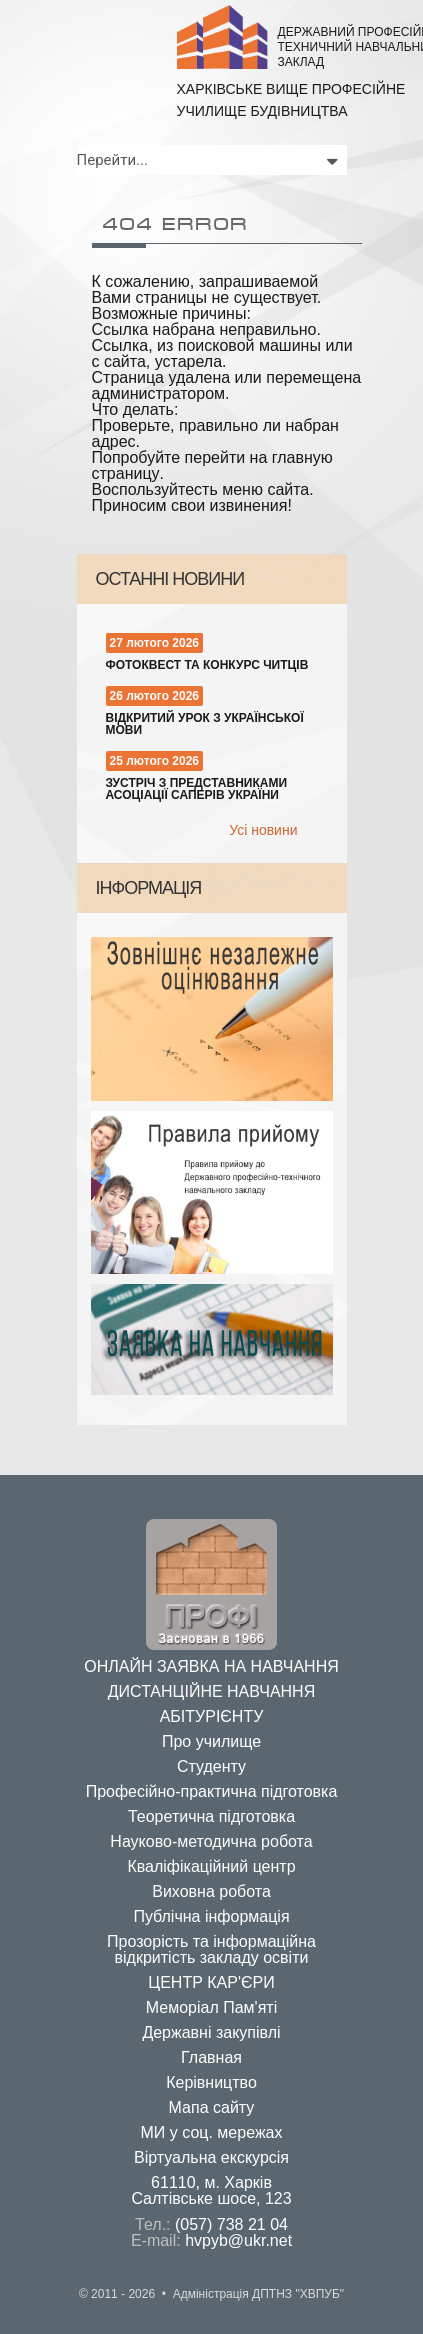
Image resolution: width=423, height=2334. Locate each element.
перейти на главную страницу (212, 465)
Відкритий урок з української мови (205, 724)
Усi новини (263, 830)
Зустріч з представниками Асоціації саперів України (197, 789)
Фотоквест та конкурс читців (207, 665)
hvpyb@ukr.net (238, 2240)
